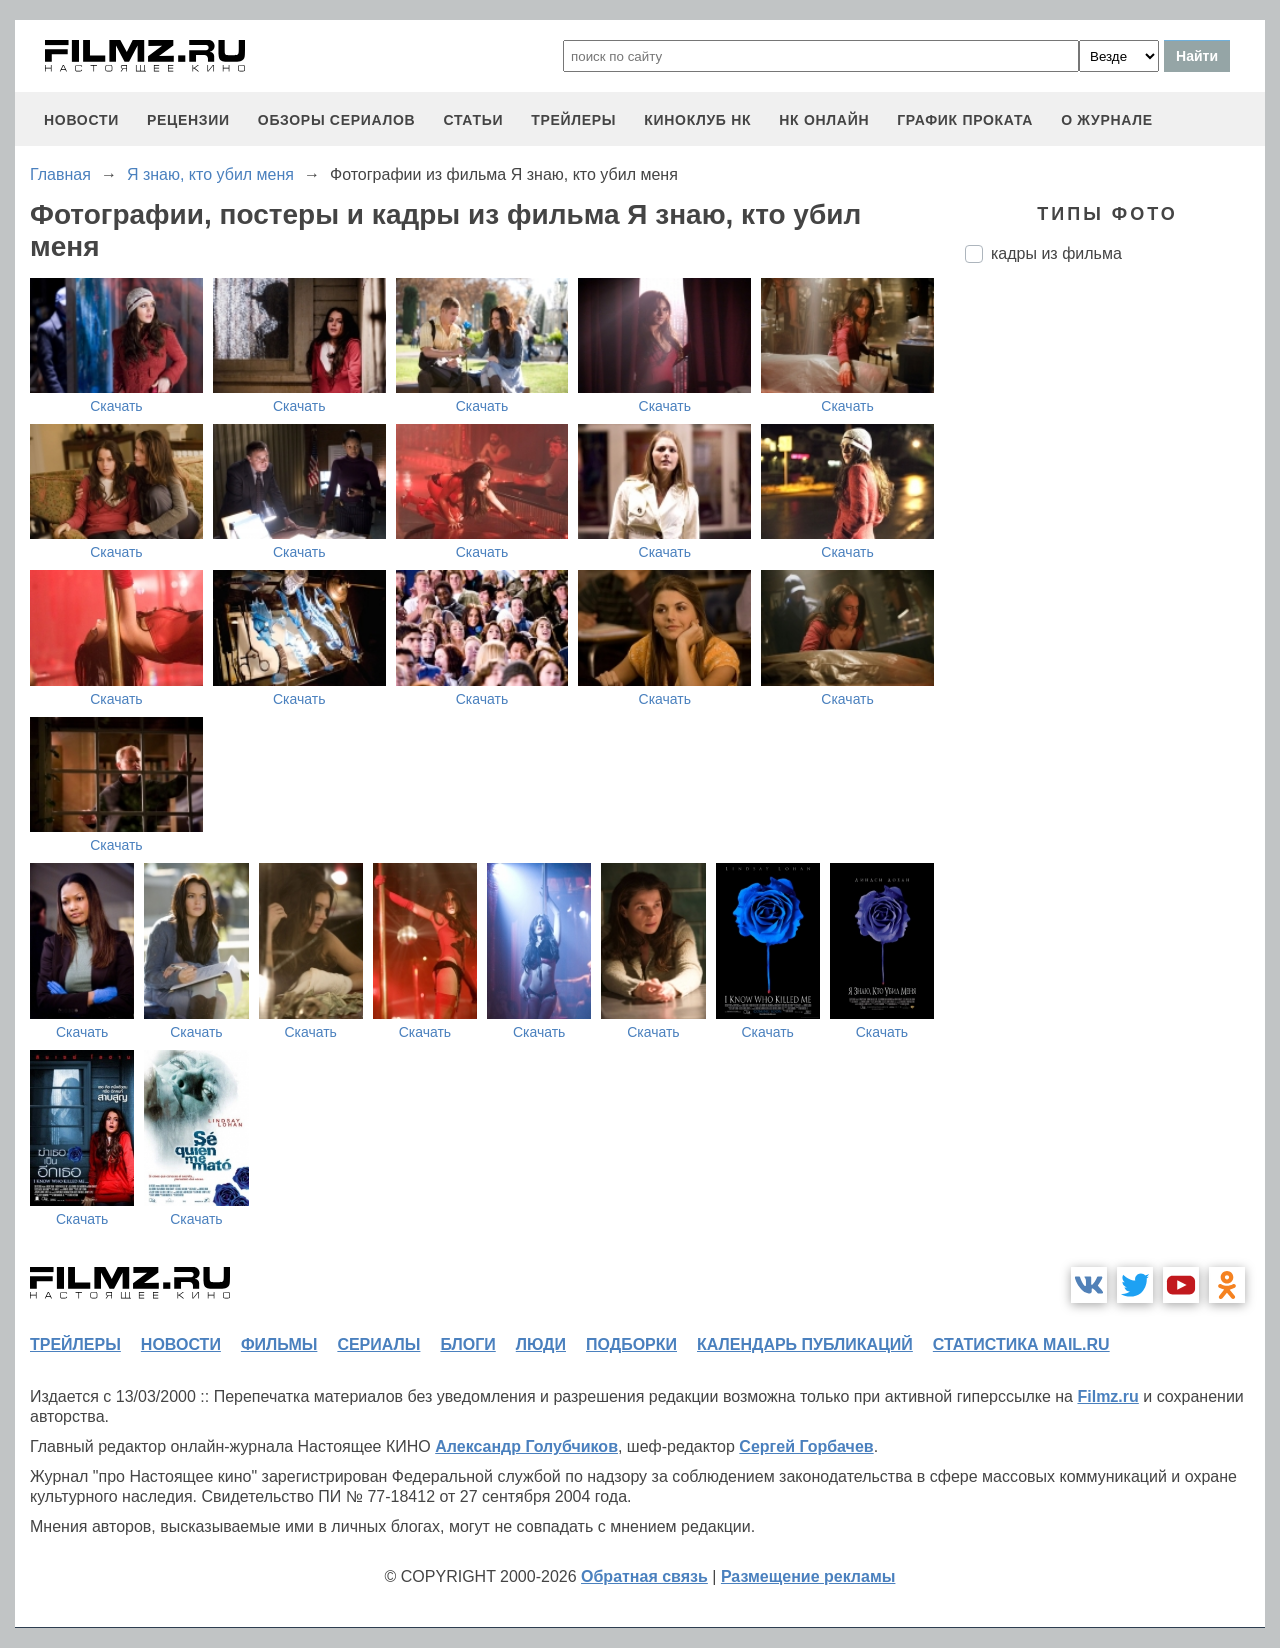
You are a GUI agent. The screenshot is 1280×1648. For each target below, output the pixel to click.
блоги (467, 1344)
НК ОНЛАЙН (824, 120)
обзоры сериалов (337, 120)
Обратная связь (644, 1576)
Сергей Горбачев (806, 1446)
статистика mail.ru (1021, 1344)
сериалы (378, 1344)
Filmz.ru (1107, 1396)
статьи (473, 120)
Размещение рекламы (808, 1576)
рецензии (188, 120)
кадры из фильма (1056, 253)
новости (81, 120)
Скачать (116, 406)
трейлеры (573, 120)
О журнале (1107, 120)
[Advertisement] (1115, 613)
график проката (965, 120)
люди (541, 1344)
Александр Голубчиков (526, 1446)
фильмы (279, 1344)
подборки (631, 1344)
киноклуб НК (697, 120)
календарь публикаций (805, 1344)
